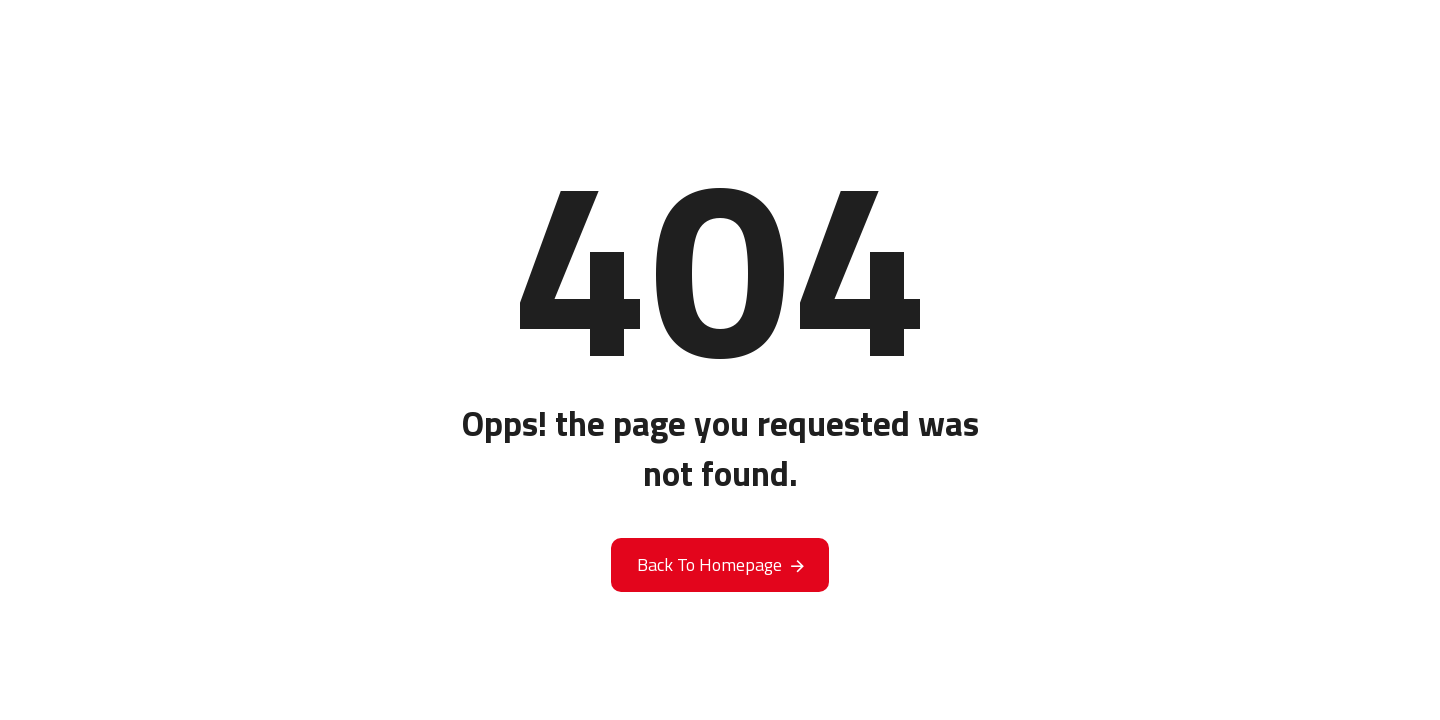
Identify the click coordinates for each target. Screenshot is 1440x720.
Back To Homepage (709, 564)
